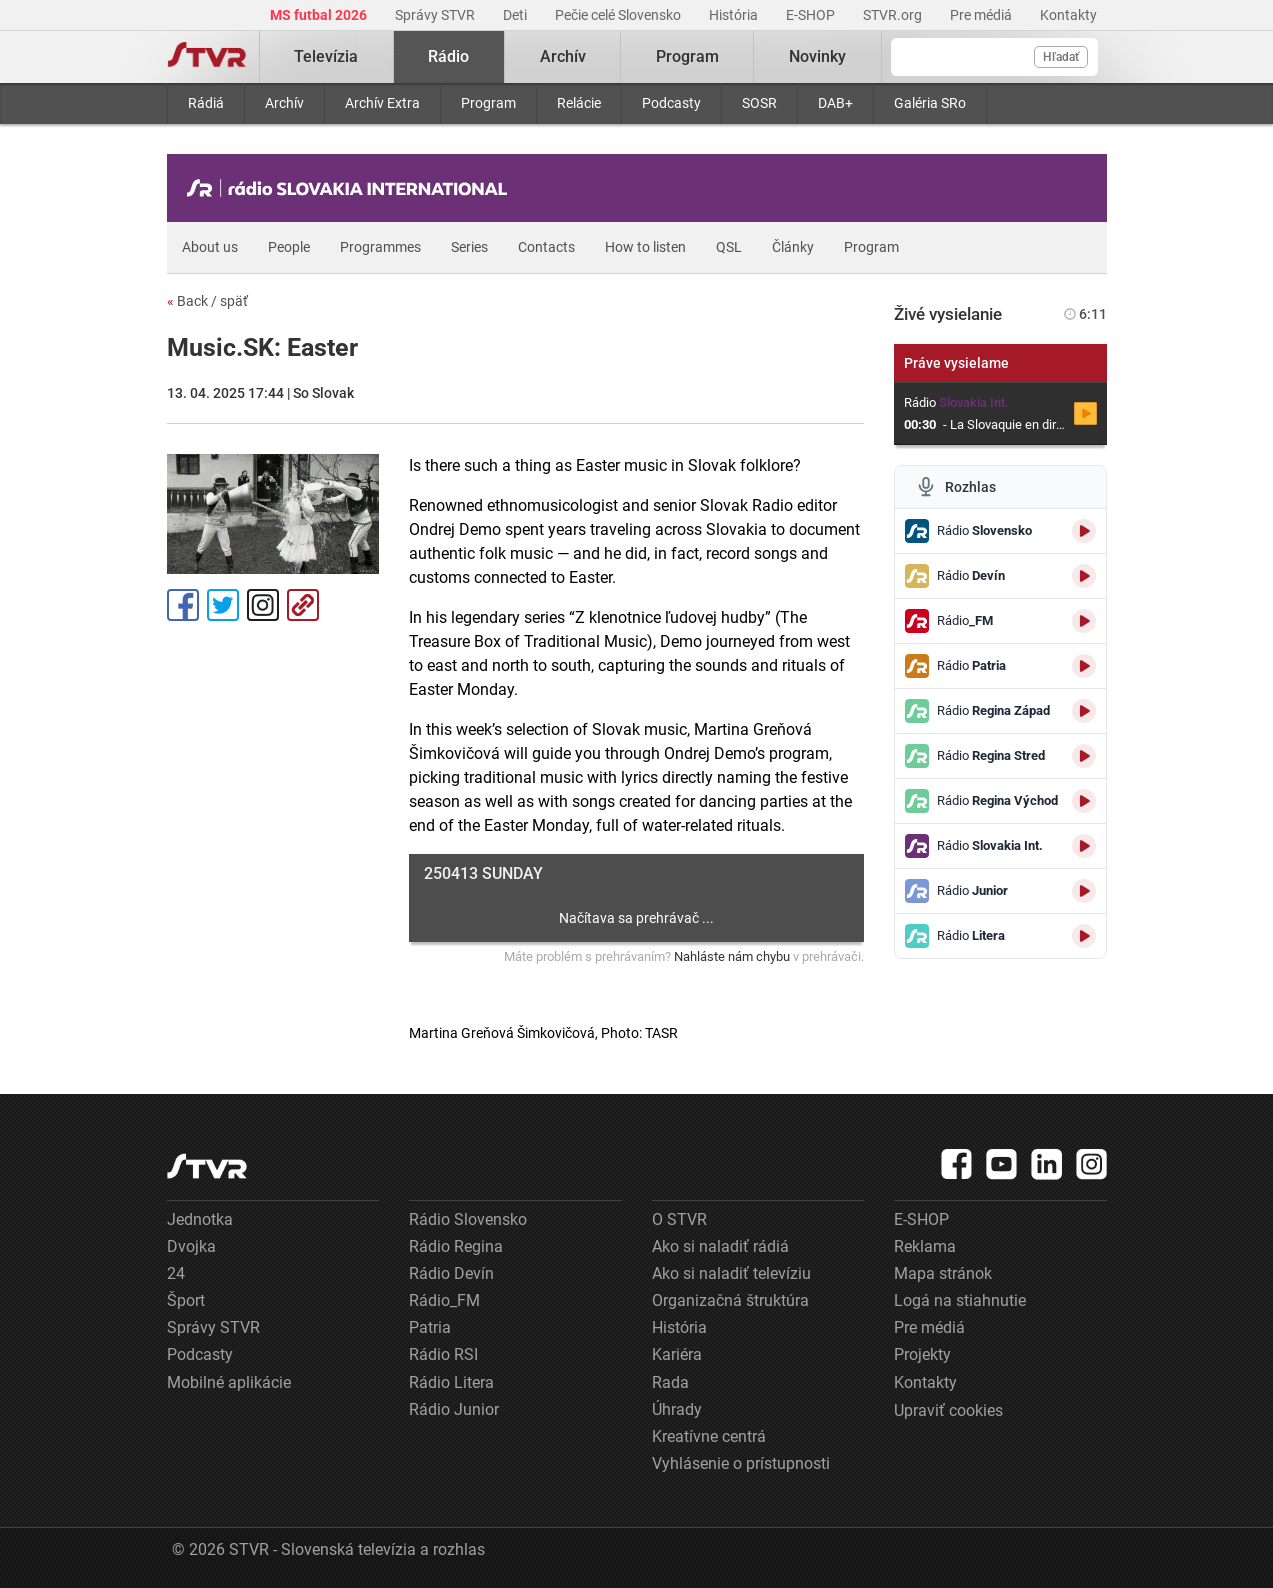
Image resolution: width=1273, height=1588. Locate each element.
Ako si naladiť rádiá (720, 1246)
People (289, 247)
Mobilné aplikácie (229, 1382)
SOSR (759, 103)
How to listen (645, 247)
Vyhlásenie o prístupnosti (741, 1463)
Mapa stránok (943, 1273)
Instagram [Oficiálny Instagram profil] (263, 605)
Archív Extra (382, 103)
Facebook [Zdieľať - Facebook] (183, 605)
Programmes (380, 247)
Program (488, 103)
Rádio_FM (444, 1300)
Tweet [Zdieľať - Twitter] (223, 605)
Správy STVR (436, 15)
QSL (729, 247)
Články (793, 247)
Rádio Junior (454, 1409)
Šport (186, 1300)
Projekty (922, 1354)
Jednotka (200, 1219)
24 (176, 1273)
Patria (430, 1327)
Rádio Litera (451, 1382)
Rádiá (206, 103)
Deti (516, 15)
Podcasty (671, 103)
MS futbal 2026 (320, 15)
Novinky (817, 56)
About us (210, 247)
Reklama (925, 1246)
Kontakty (1068, 15)
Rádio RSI (443, 1354)
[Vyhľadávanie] (994, 57)
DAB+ (835, 103)
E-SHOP (812, 15)
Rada (670, 1382)
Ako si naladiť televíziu (731, 1273)
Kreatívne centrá (709, 1436)
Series (469, 247)
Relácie (579, 103)
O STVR (679, 1219)
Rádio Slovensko (468, 1219)
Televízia (326, 56)
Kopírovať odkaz (303, 605)
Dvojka (191, 1246)
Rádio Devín (451, 1273)
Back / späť (207, 301)
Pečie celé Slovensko (619, 15)
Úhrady (677, 1409)
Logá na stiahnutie (960, 1300)
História (735, 15)
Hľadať (1061, 57)
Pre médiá (982, 15)
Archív (284, 103)
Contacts (546, 247)
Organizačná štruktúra (730, 1300)
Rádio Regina (456, 1246)
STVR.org (894, 15)
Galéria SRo (930, 103)
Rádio (448, 56)
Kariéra (677, 1354)
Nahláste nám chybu (732, 956)
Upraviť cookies (948, 1410)
